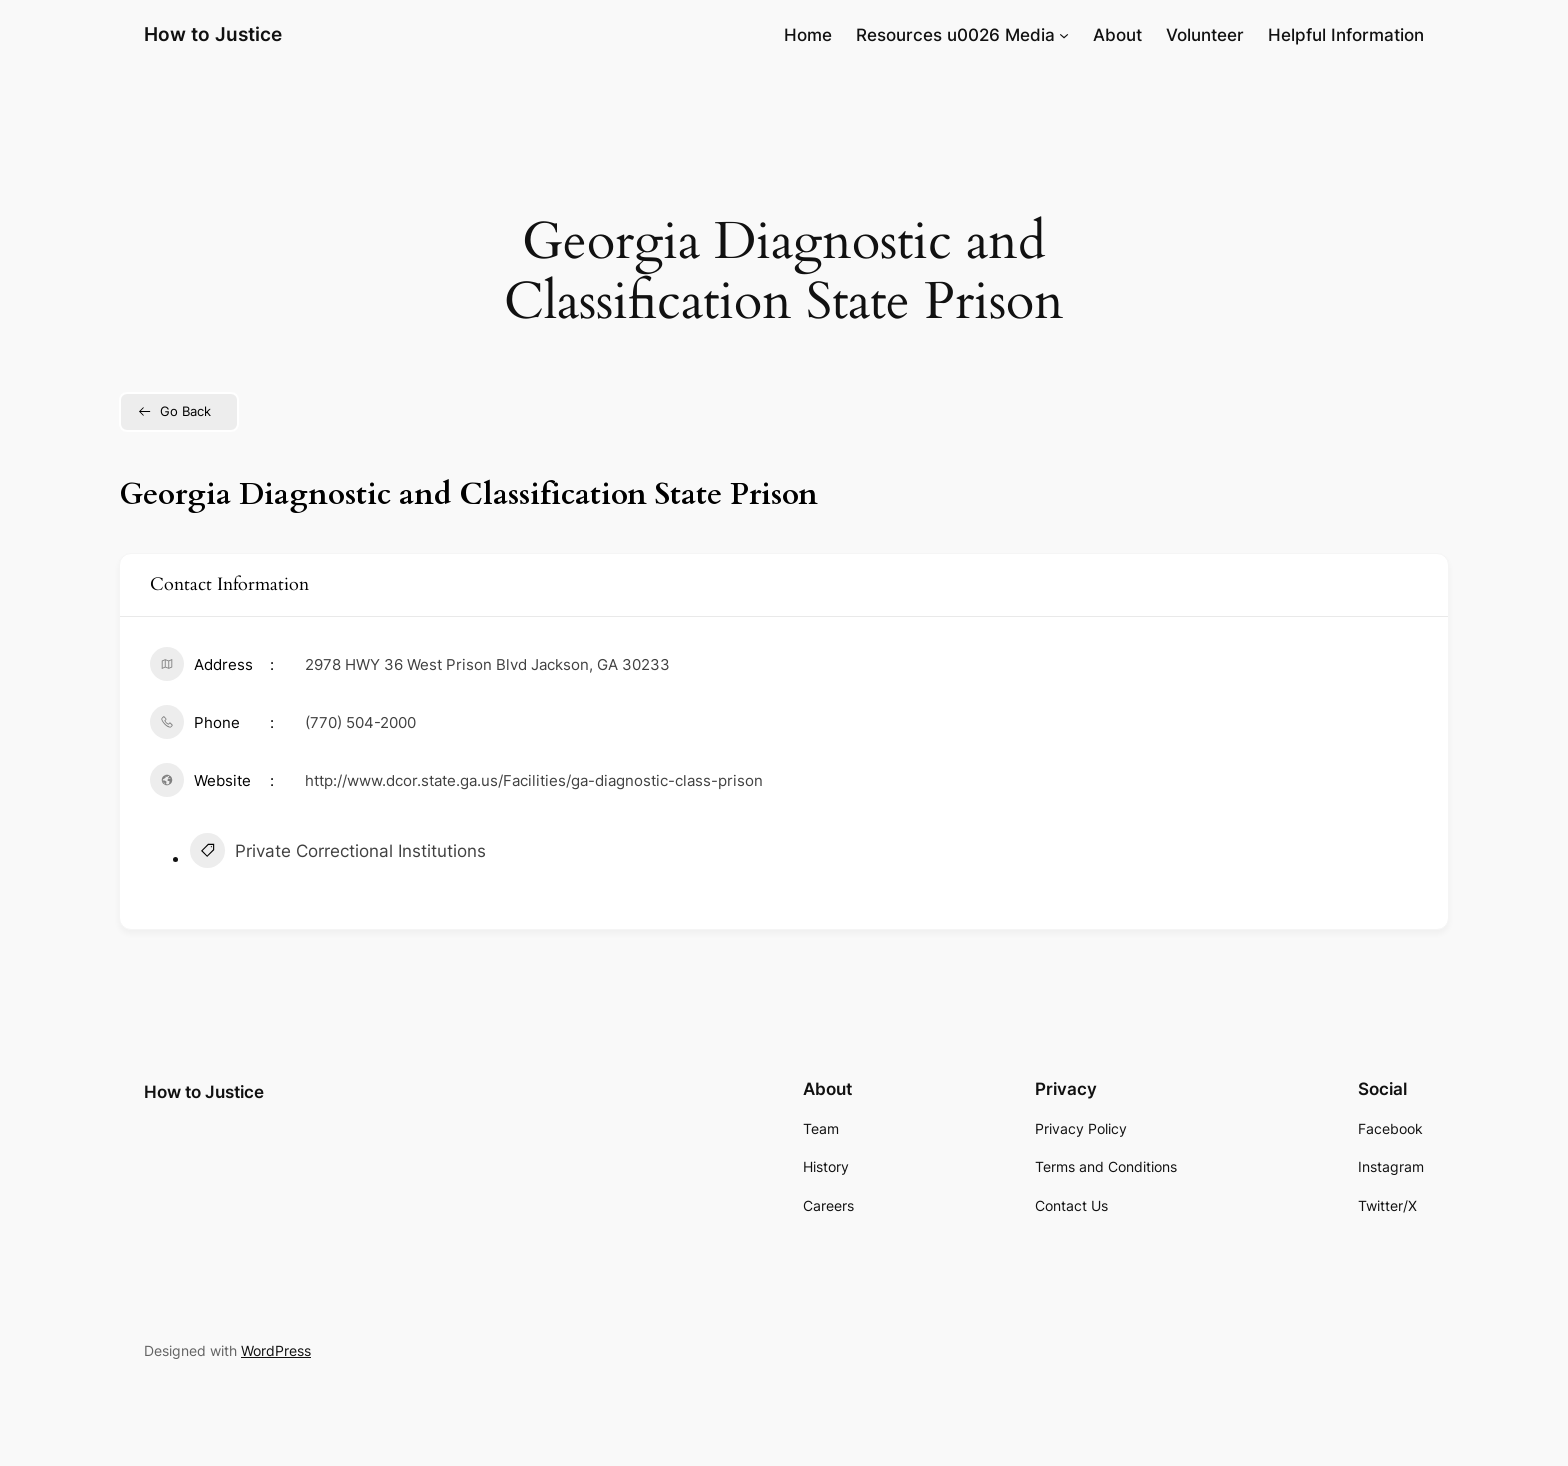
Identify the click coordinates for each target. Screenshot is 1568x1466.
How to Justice (213, 34)
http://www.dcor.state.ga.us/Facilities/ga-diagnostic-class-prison (534, 780)
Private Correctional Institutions (338, 853)
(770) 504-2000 (360, 722)
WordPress (276, 1350)
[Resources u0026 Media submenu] (1064, 35)
